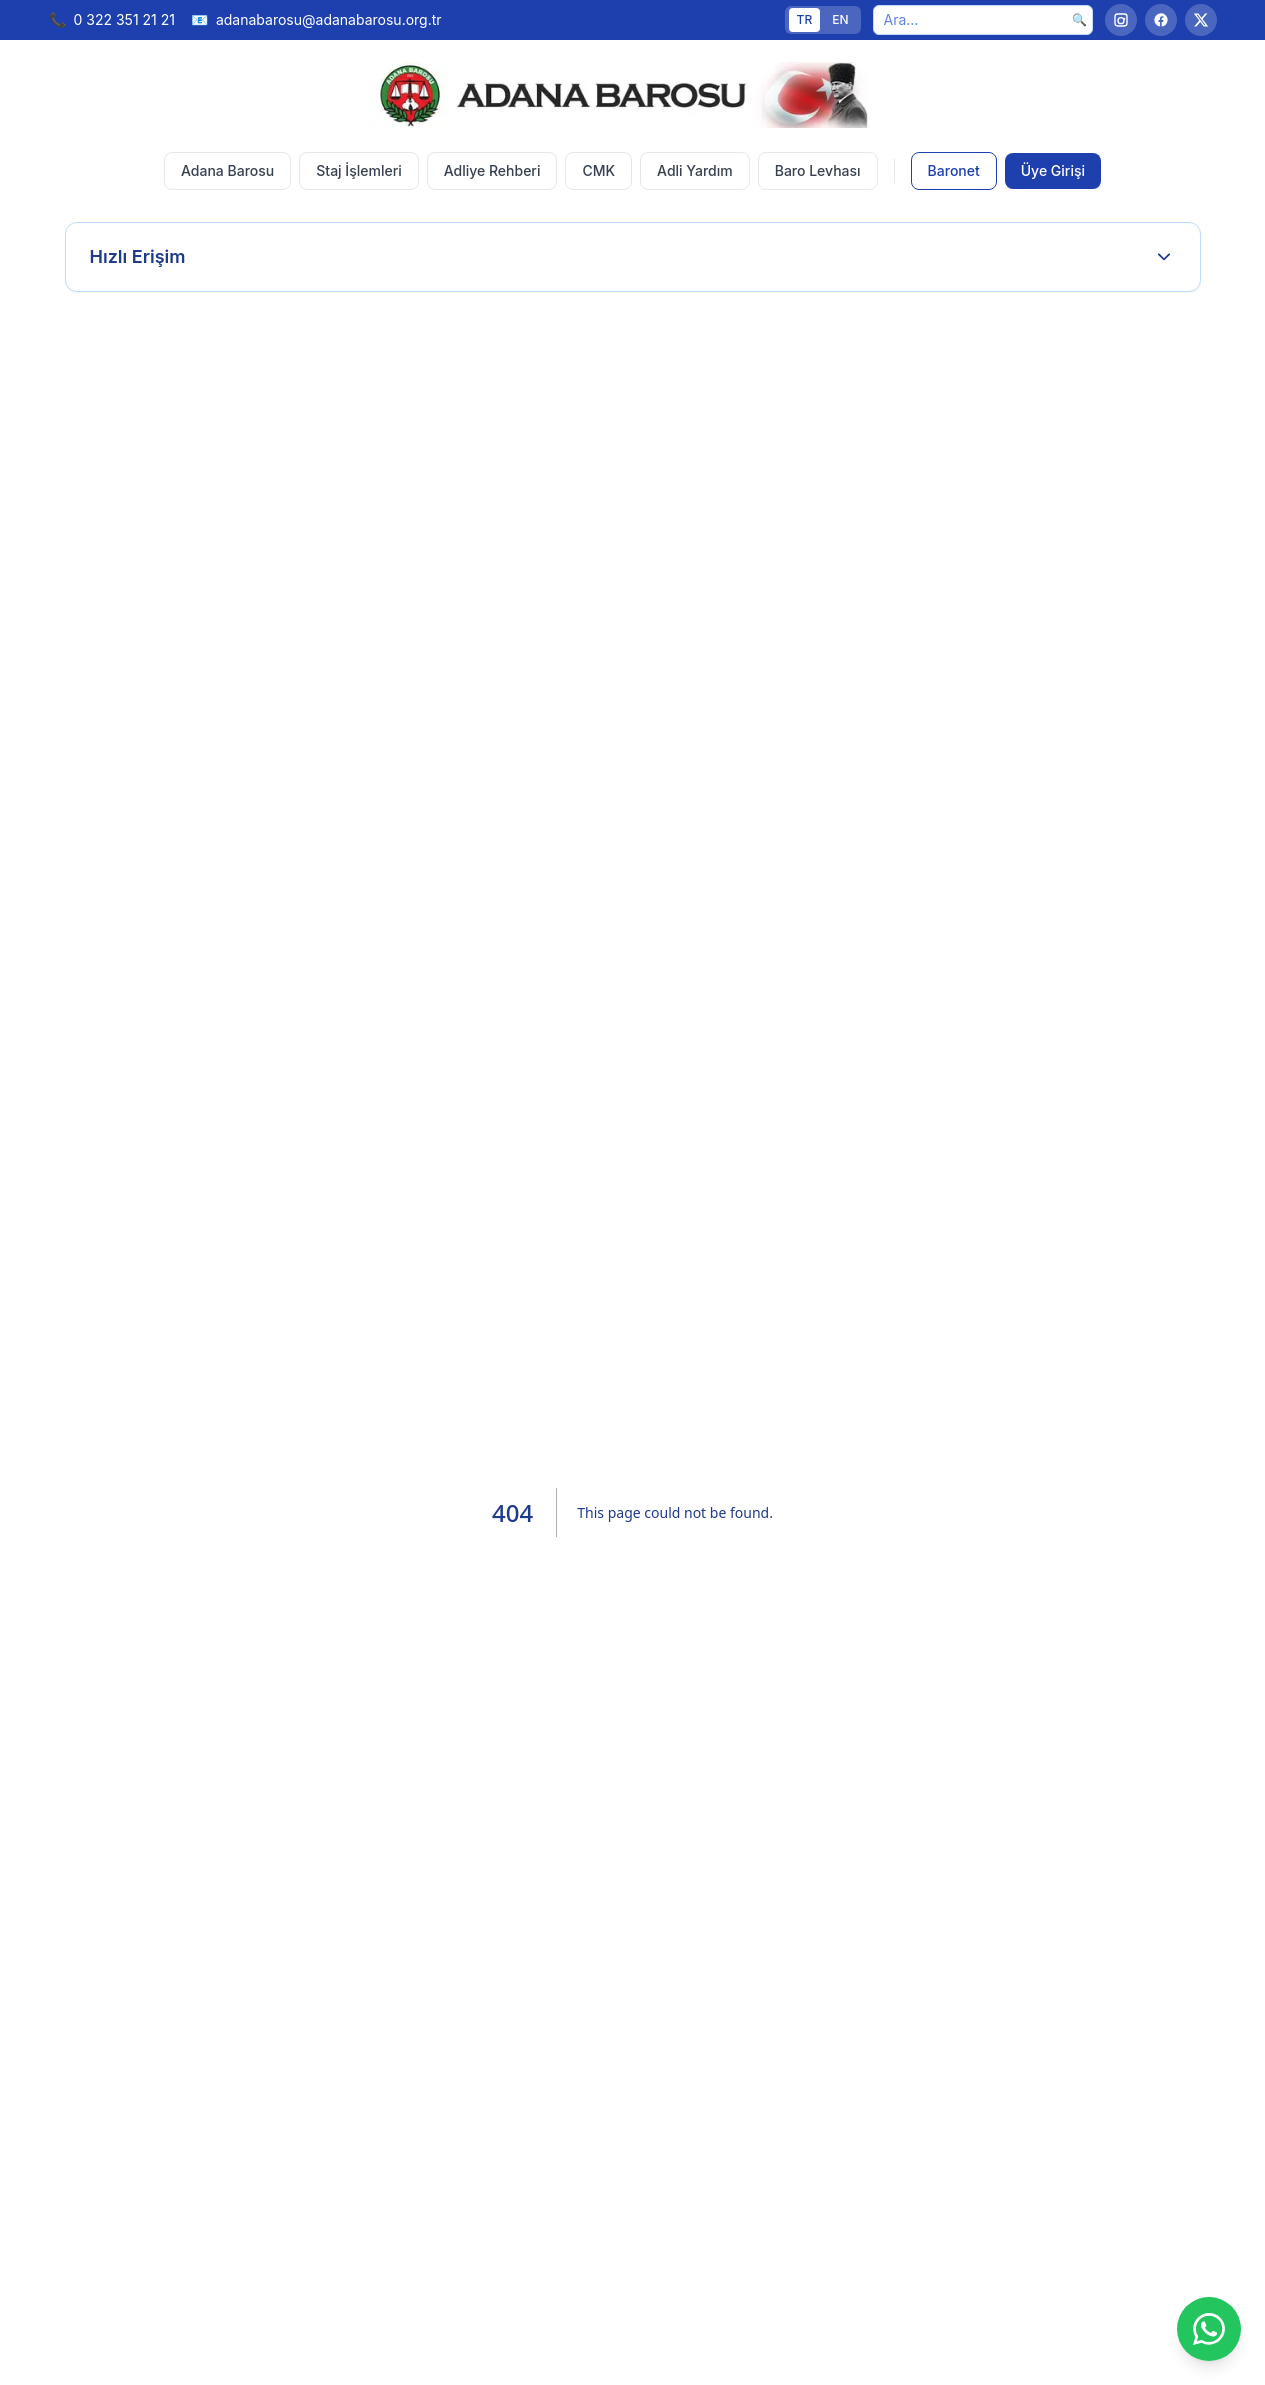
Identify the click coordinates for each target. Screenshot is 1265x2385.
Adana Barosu (227, 170)
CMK (598, 170)
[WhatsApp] (1209, 2329)
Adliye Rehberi (492, 170)
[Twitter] (1201, 20)
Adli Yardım (695, 170)
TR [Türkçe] (805, 19)
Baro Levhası (818, 170)
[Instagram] (1121, 20)
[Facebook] (1161, 20)
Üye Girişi (1053, 170)
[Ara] (983, 20)
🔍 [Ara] (1079, 19)
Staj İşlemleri (358, 170)
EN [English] (840, 19)
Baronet (954, 170)
